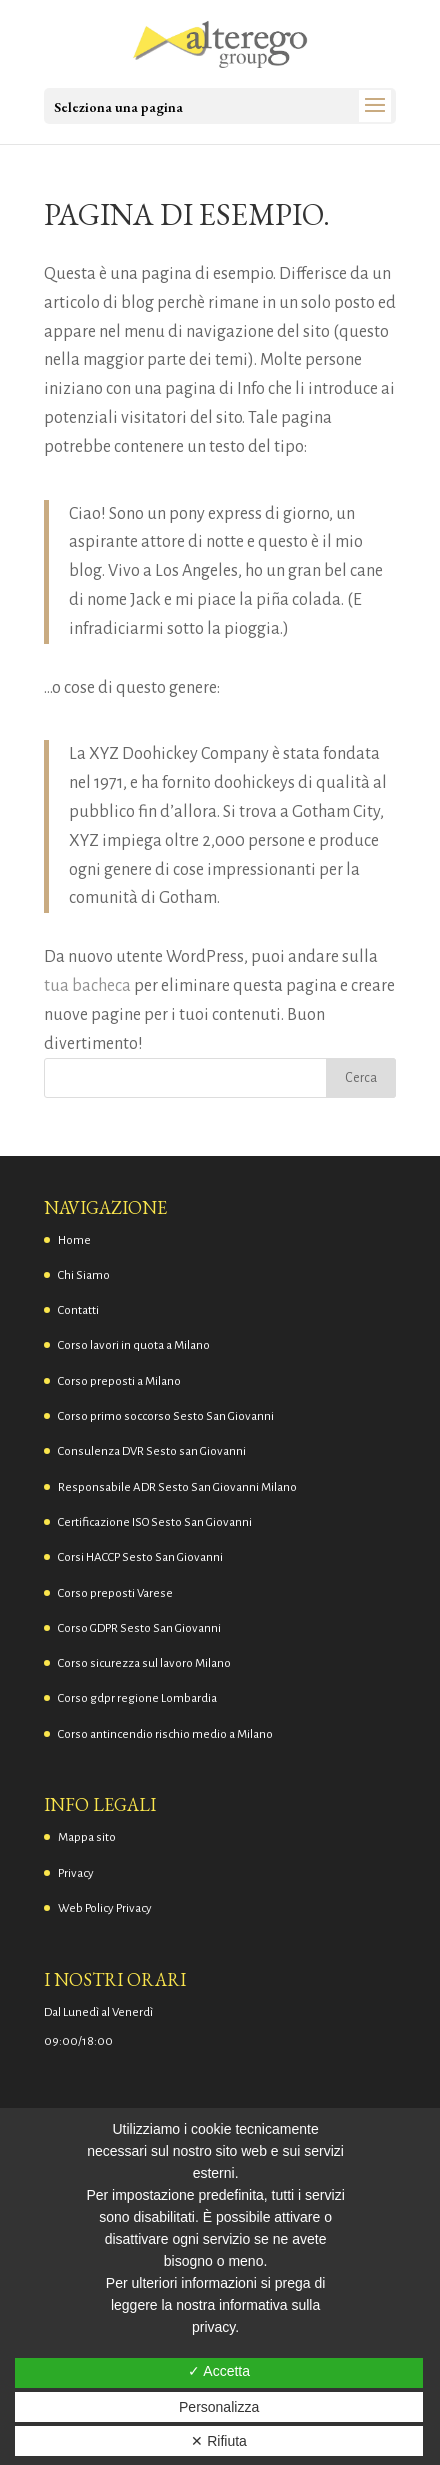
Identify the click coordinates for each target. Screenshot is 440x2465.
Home (74, 1240)
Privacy (76, 1873)
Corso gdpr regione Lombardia (137, 1698)
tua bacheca (87, 986)
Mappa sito (87, 1837)
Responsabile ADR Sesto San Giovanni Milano (177, 1487)
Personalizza (219, 2407)
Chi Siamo (84, 1275)
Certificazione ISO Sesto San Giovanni (155, 1522)
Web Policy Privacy (105, 1908)
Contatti (78, 1310)
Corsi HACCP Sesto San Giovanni (140, 1557)
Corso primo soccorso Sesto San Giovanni (166, 1416)
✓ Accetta (219, 2371)
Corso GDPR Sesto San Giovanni (139, 1628)
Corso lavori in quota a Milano (134, 1345)
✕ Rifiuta (219, 2441)
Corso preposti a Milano (119, 1381)
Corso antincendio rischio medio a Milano (165, 1734)
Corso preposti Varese (115, 1593)
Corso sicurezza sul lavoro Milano (144, 1663)
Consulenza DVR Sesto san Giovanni (152, 1451)
